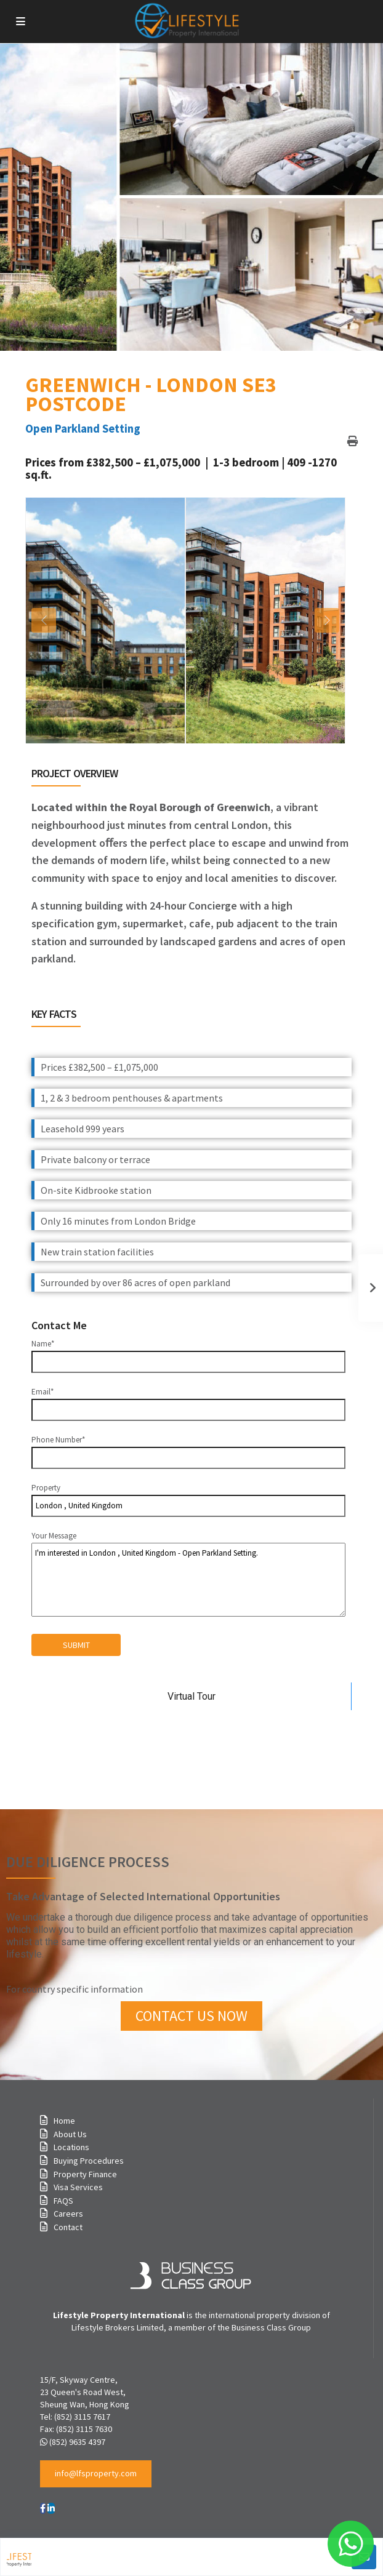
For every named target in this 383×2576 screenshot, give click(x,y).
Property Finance (85, 2174)
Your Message (188, 1573)
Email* (188, 1400)
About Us (70, 2134)
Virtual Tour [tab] (191, 1696)
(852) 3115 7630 (84, 2428)
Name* (188, 1352)
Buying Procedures (89, 2160)
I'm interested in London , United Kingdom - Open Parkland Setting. (188, 1580)
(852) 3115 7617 (82, 2416)
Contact (68, 2227)
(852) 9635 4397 (77, 2441)
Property (188, 1499)
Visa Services (78, 2187)
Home (64, 2120)
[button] (95, 2473)
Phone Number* (188, 1448)
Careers (68, 2213)
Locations (71, 2147)
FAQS (63, 2200)
